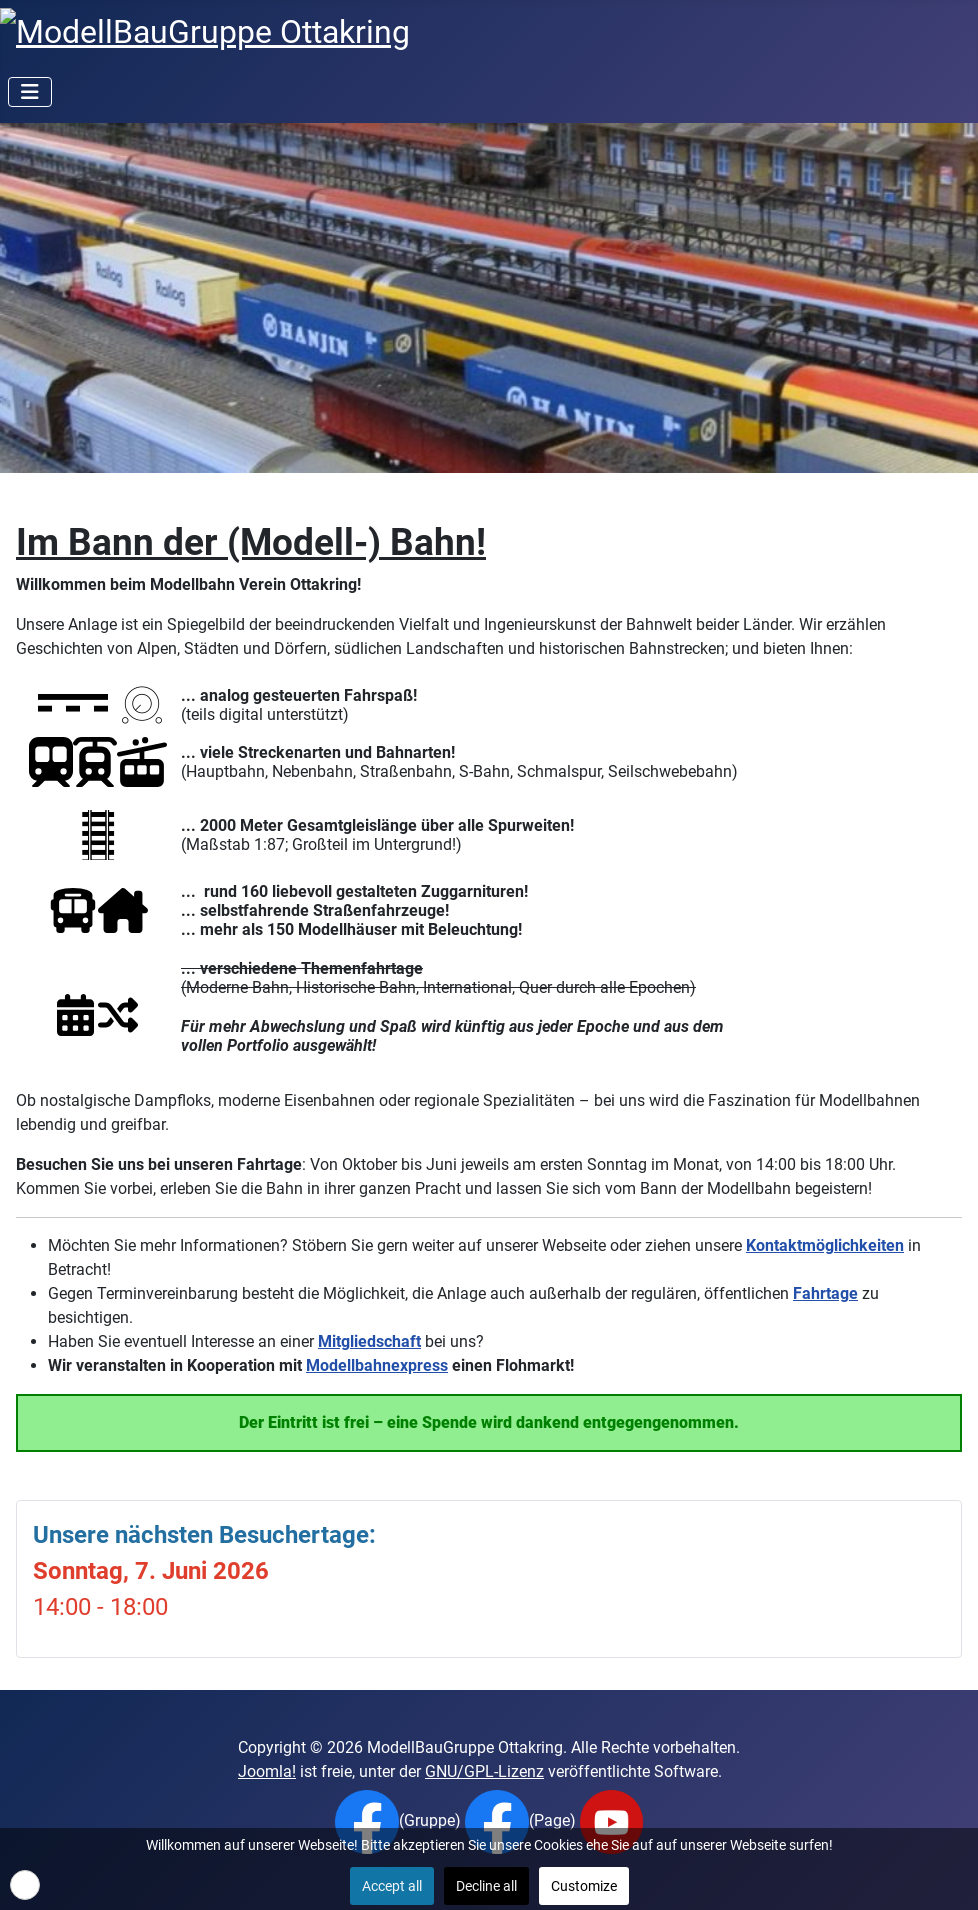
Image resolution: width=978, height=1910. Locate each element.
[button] (25, 1885)
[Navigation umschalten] (30, 92)
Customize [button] (584, 1886)
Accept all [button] (392, 1886)
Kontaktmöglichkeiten (825, 1245)
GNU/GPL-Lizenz (484, 1771)
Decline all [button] (486, 1886)
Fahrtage (825, 1293)
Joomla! (267, 1771)
